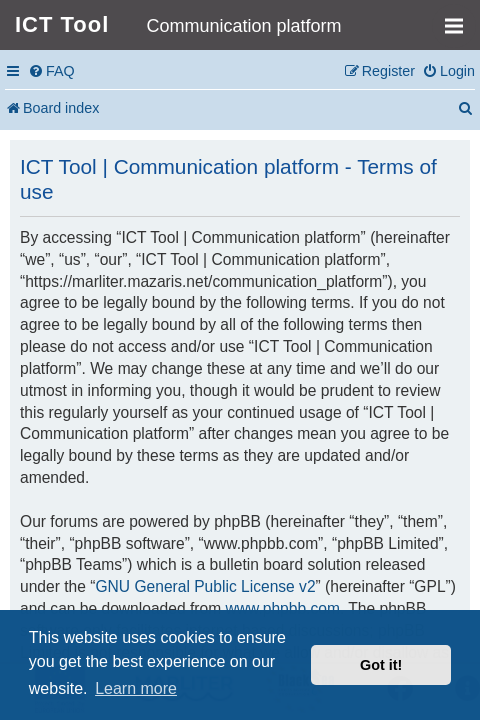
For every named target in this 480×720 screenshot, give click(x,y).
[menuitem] (51, 71)
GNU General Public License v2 (205, 586)
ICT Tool (62, 24)
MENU (460, 17)
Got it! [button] (381, 665)
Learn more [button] (136, 688)
